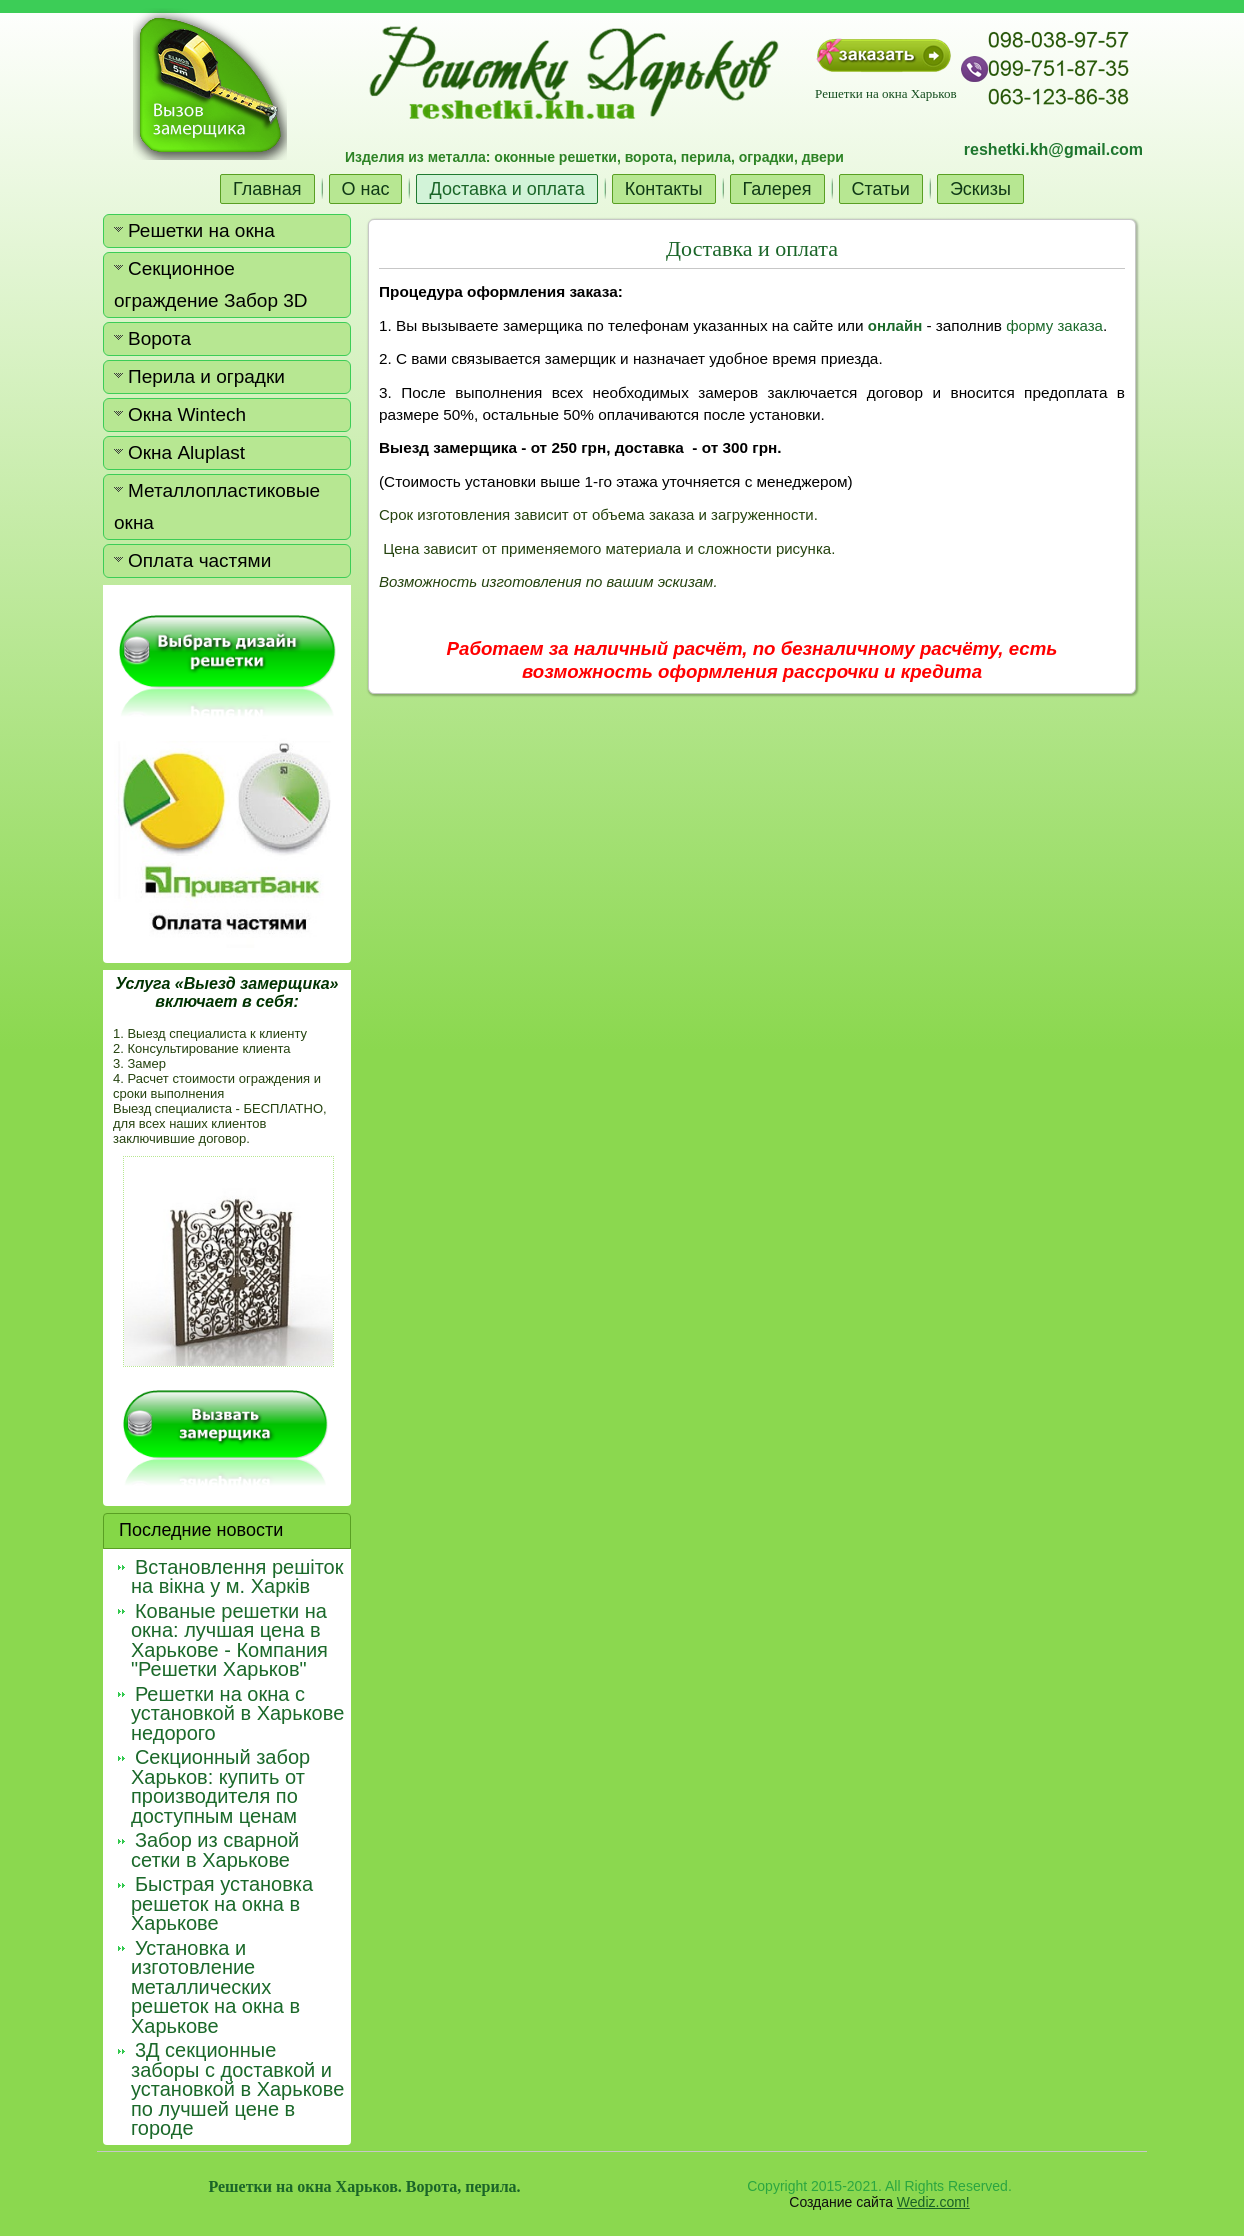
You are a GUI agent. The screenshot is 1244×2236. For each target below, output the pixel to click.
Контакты (664, 189)
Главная (267, 189)
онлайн (895, 325)
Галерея (777, 189)
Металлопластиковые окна (217, 506)
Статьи (881, 189)
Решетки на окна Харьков (885, 93)
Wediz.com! (933, 2202)
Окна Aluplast (186, 452)
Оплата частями (199, 560)
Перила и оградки (206, 376)
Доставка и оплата (506, 189)
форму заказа (1054, 325)
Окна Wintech (187, 414)
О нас (366, 189)
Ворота (159, 338)
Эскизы (980, 189)
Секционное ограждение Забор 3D (211, 284)
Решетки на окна (201, 230)
